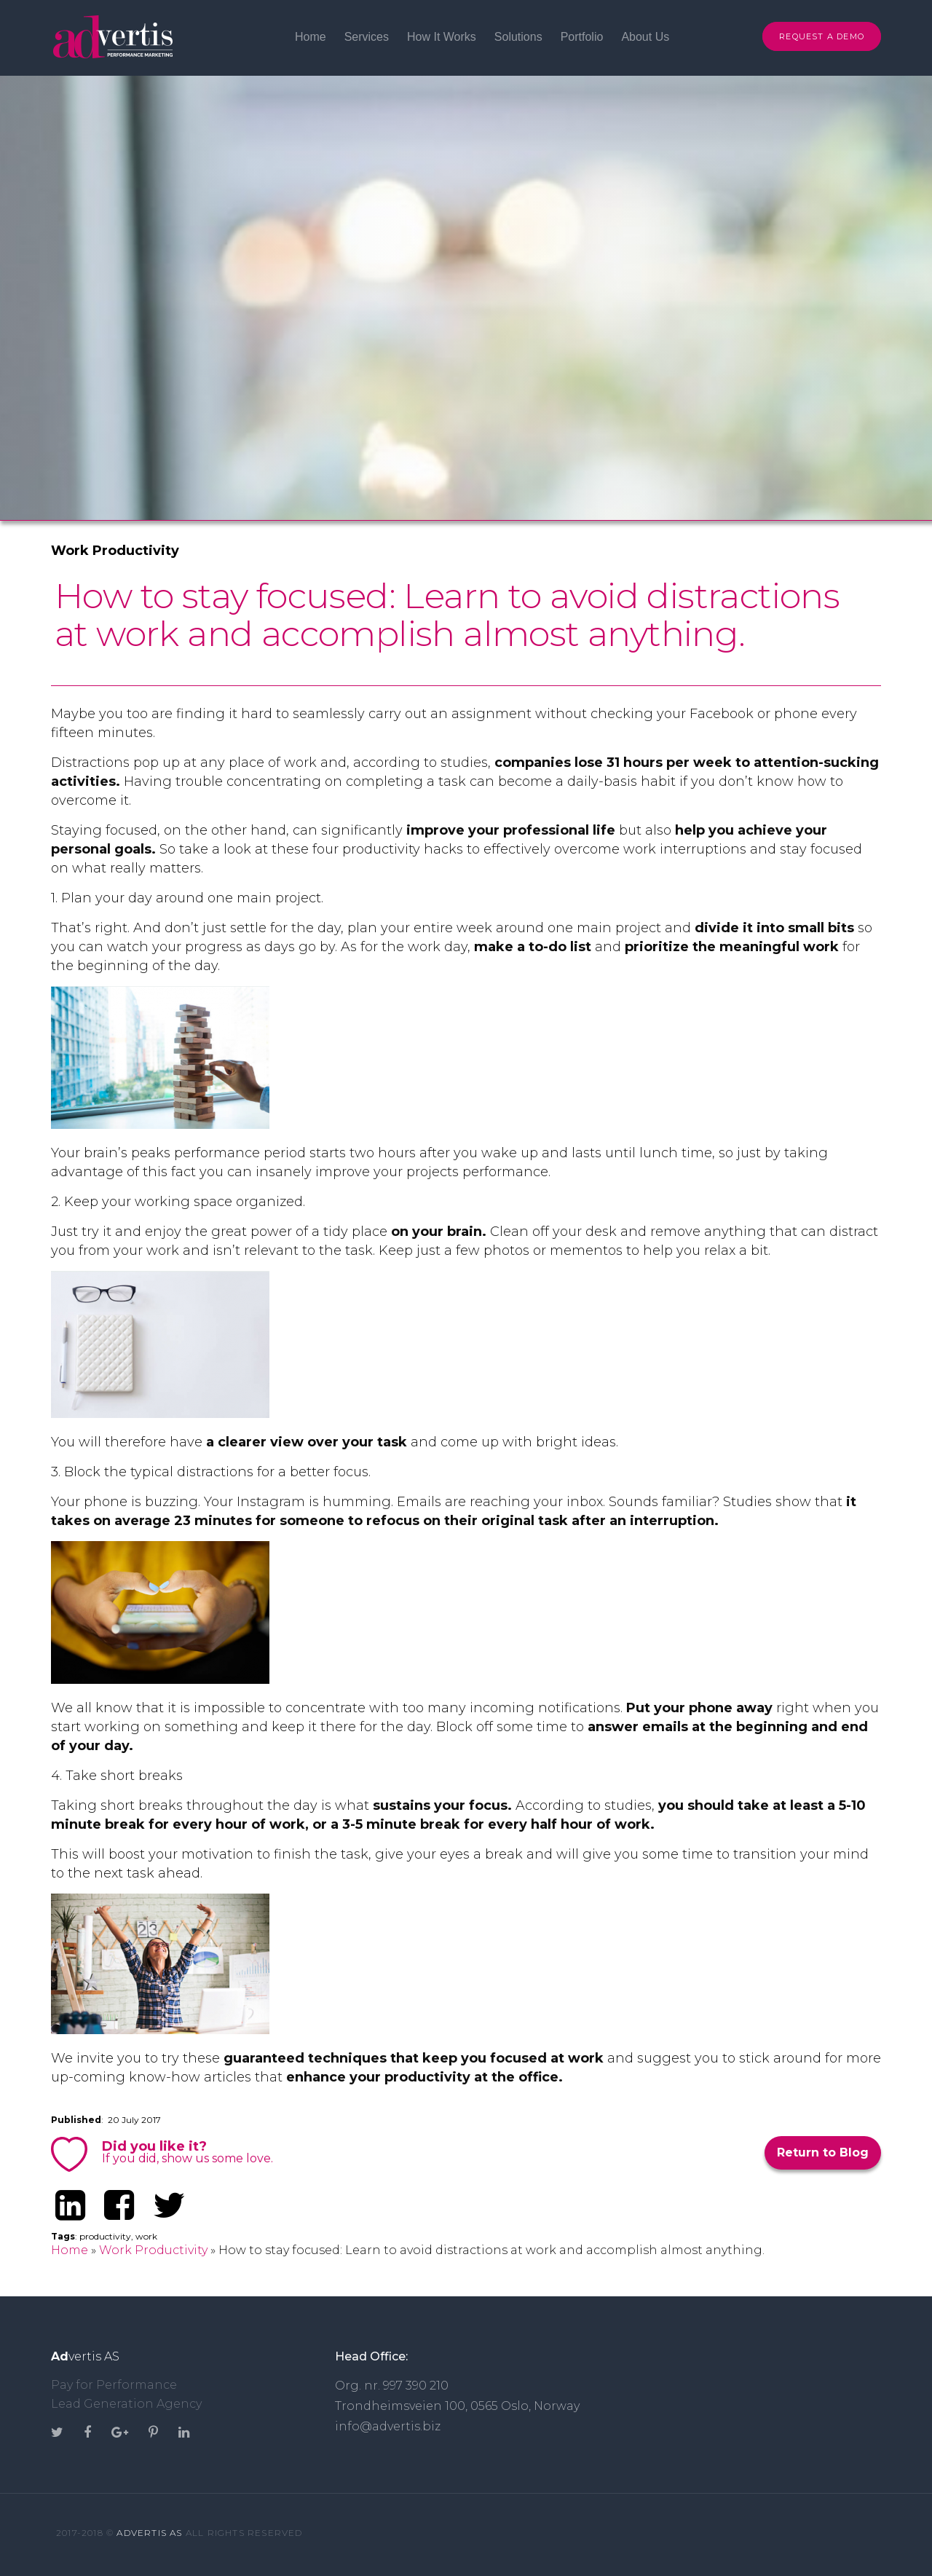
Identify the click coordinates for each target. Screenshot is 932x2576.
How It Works (441, 37)
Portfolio (582, 37)
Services (366, 37)
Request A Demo (821, 36)
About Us (645, 37)
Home (310, 37)
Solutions (518, 37)
